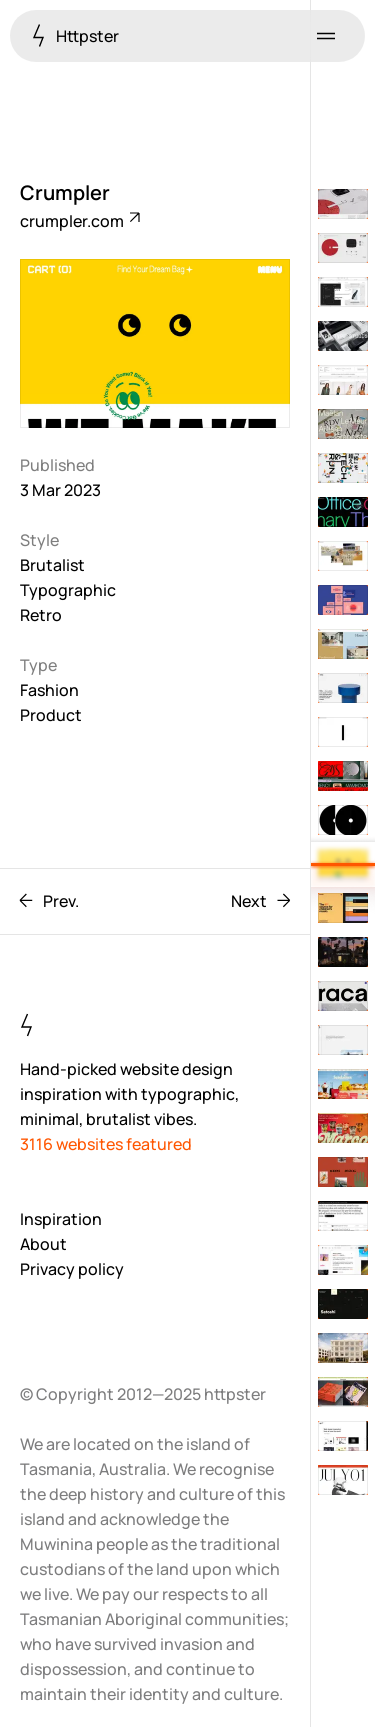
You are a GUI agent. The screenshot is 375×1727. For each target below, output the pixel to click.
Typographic (68, 590)
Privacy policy (72, 1269)
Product (51, 715)
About (43, 1244)
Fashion (49, 690)
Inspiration (61, 1219)
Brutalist (52, 565)
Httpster (75, 35)
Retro (41, 615)
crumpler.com (79, 221)
